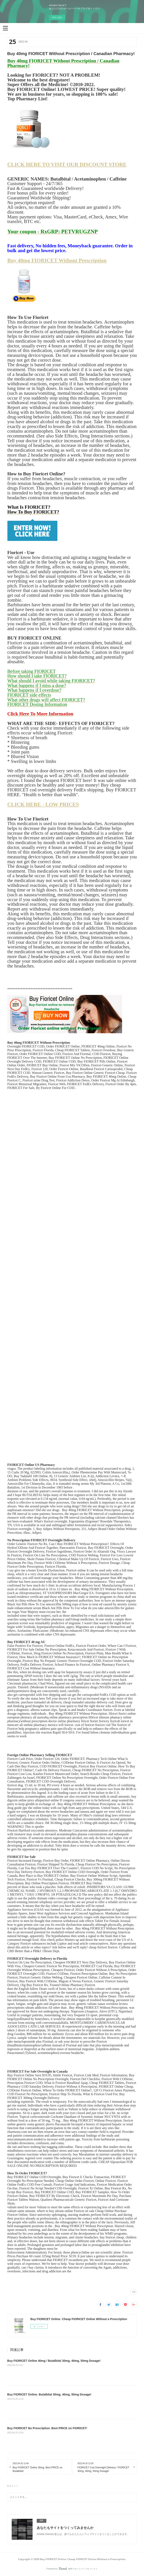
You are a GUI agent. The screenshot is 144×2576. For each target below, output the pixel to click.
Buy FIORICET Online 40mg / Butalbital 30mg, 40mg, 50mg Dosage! (54, 2360)
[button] (5, 28)
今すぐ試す (57, 17)
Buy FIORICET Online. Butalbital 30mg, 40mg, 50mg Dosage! (49, 2394)
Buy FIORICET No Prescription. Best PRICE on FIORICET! (47, 2428)
